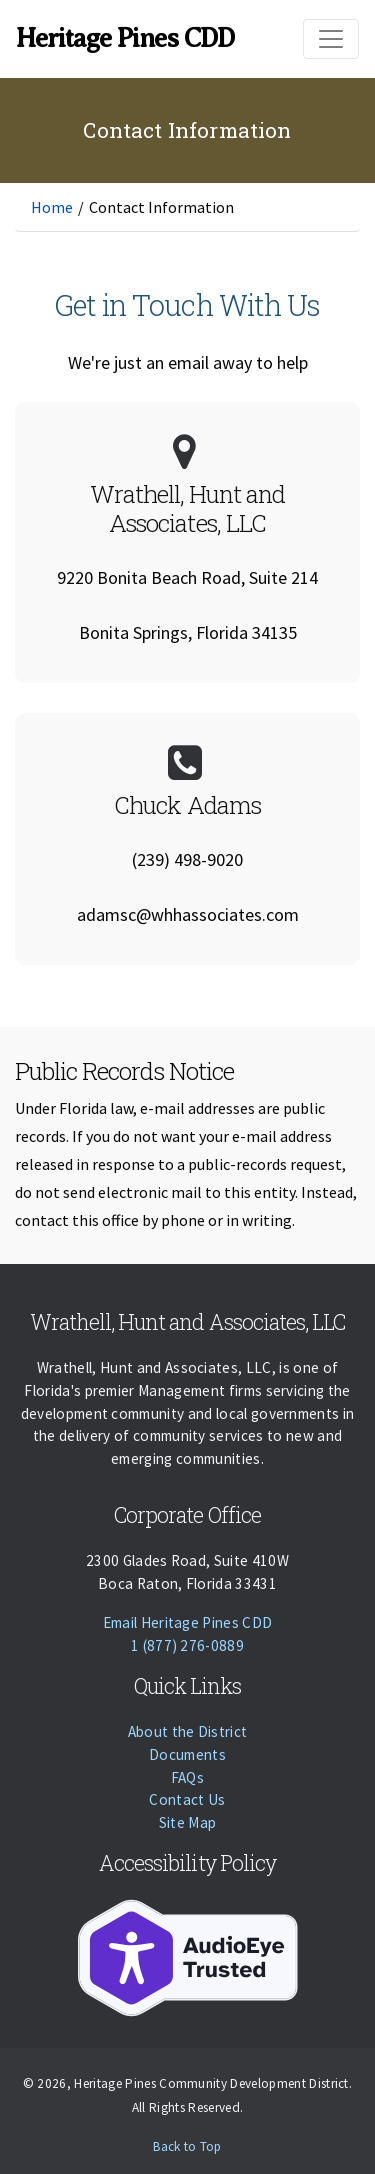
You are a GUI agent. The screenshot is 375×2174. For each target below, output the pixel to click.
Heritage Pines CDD (125, 38)
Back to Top (187, 2146)
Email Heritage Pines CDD (188, 1622)
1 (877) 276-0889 (187, 1645)
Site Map (188, 1822)
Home (52, 207)
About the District (188, 1731)
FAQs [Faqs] (187, 1777)
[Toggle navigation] (331, 39)
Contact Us (187, 1799)
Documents (187, 1754)
